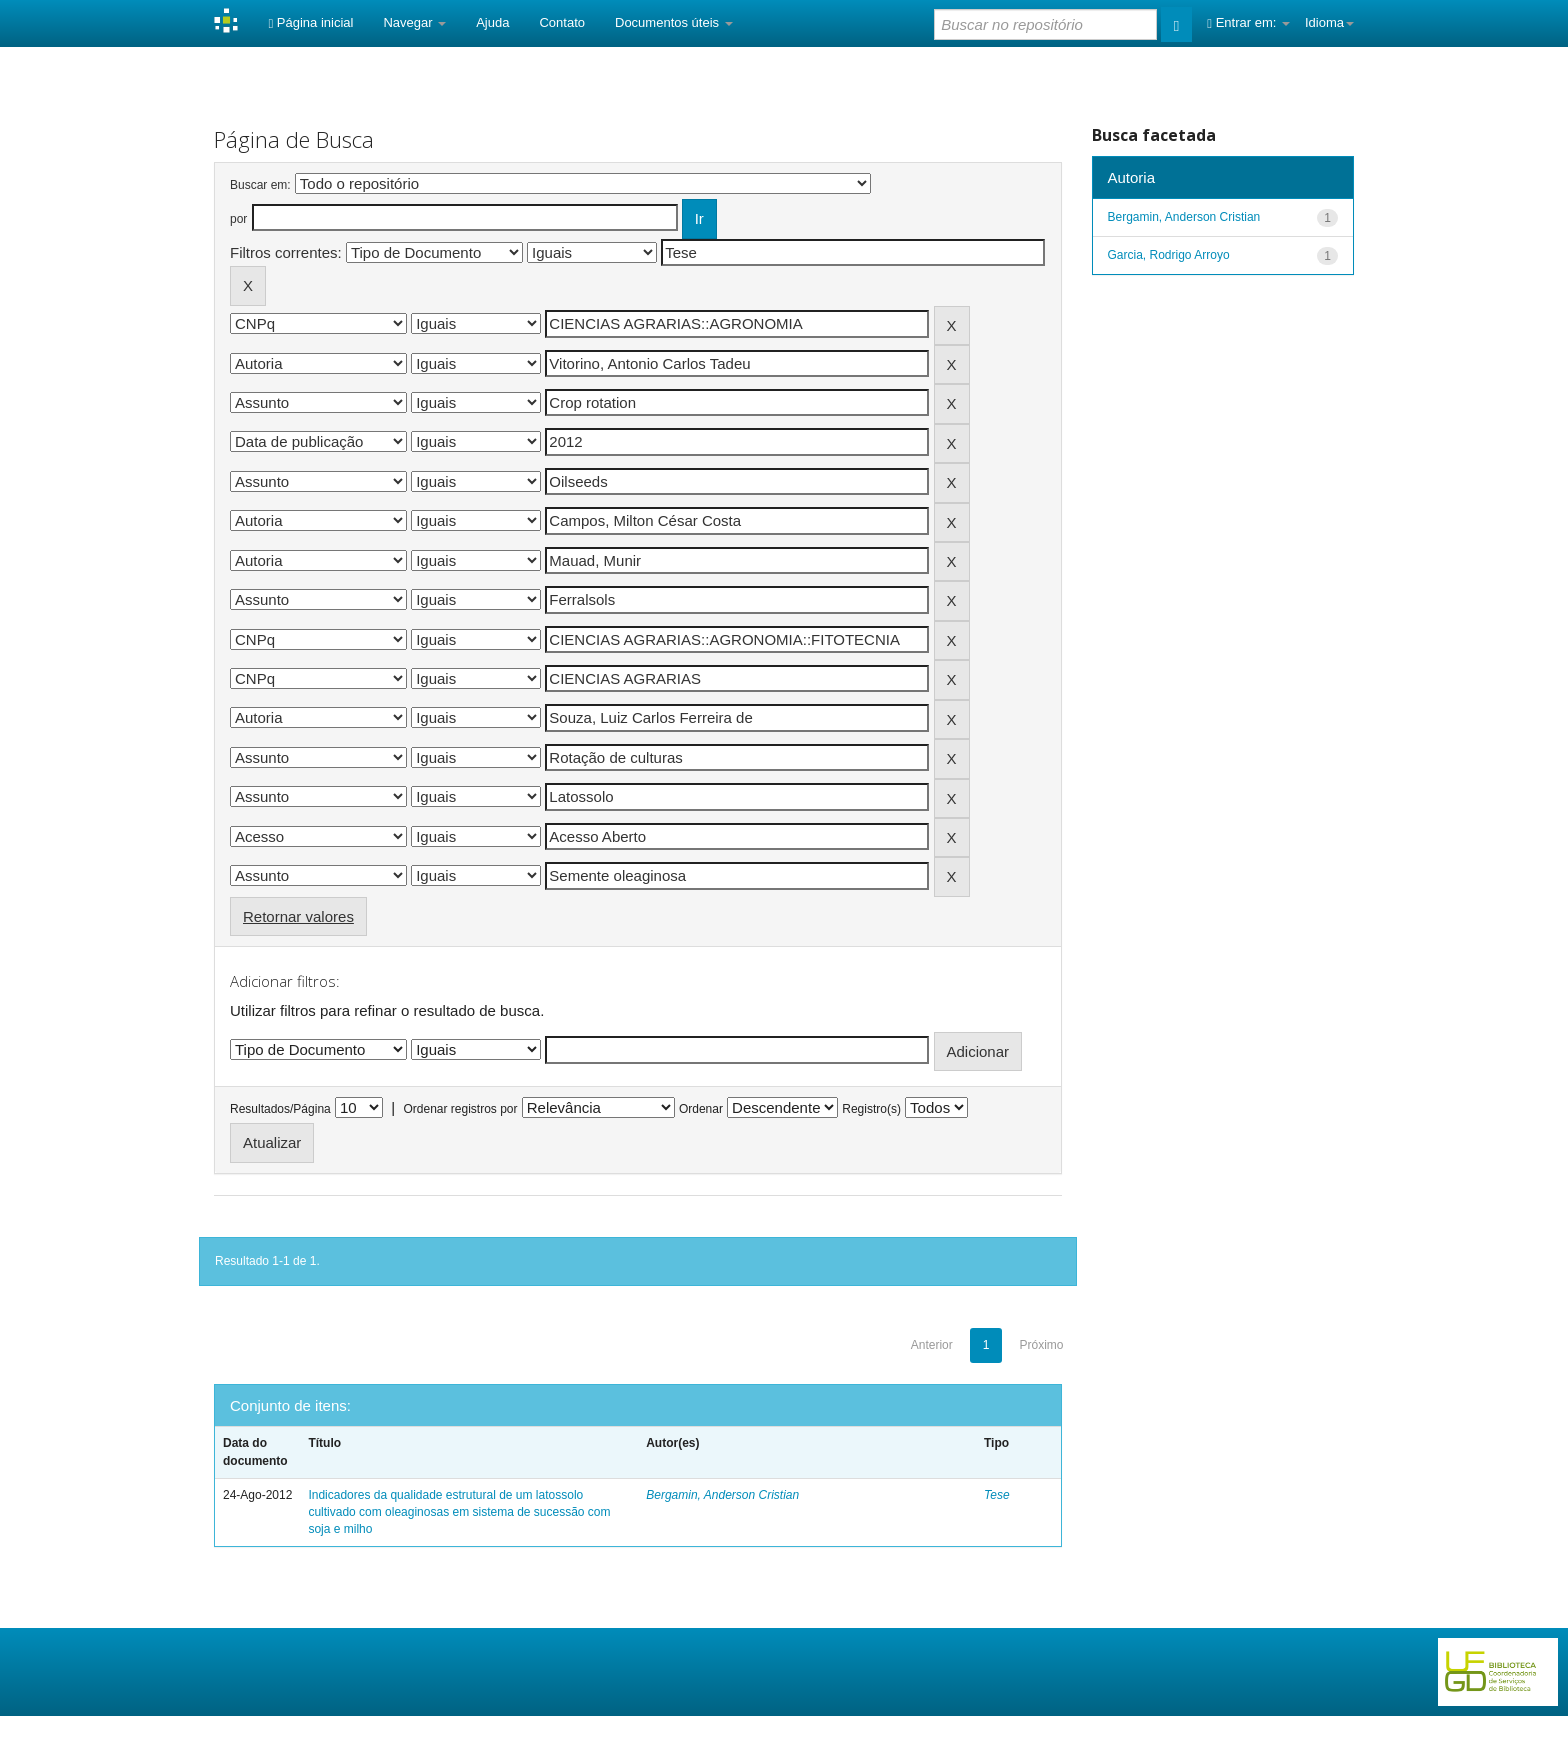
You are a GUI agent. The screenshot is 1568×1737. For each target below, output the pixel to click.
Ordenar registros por (460, 1109)
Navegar (414, 22)
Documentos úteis (674, 22)
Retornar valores (298, 916)
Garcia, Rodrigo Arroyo (1169, 255)
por (238, 219)
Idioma (1329, 22)
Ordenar (701, 1109)
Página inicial (310, 22)
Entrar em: (1248, 22)
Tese (997, 1495)
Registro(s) (871, 1109)
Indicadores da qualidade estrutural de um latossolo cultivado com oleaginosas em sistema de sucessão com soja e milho (459, 1512)
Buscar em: (260, 185)
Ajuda (492, 22)
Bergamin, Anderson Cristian (722, 1495)
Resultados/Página (280, 1109)
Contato (562, 22)
